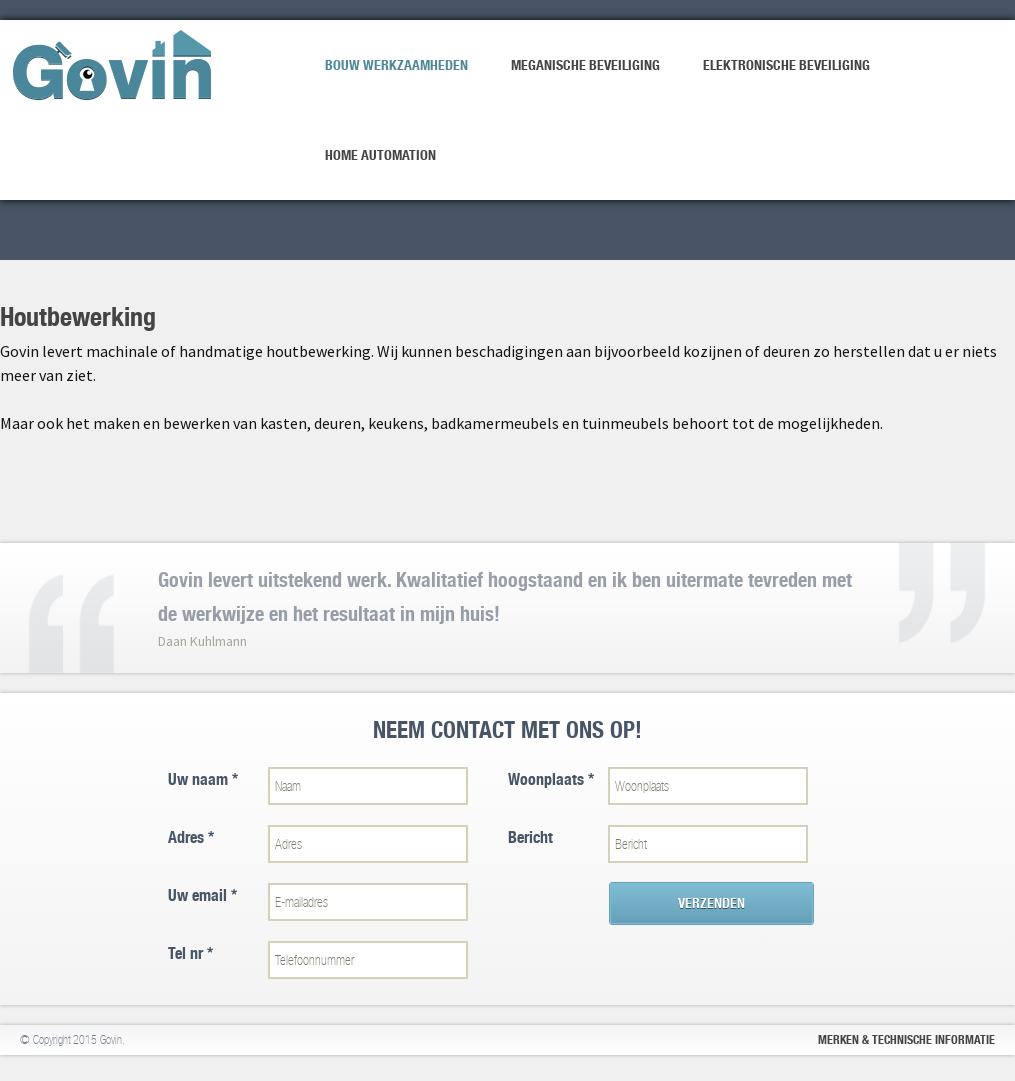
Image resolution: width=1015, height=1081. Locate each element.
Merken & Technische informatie (906, 1039)
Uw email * (202, 895)
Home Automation (380, 155)
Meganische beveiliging (585, 65)
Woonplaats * (551, 779)
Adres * (191, 837)
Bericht (530, 837)
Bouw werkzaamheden (396, 65)
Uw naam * (203, 779)
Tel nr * (190, 953)
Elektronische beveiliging (786, 65)
